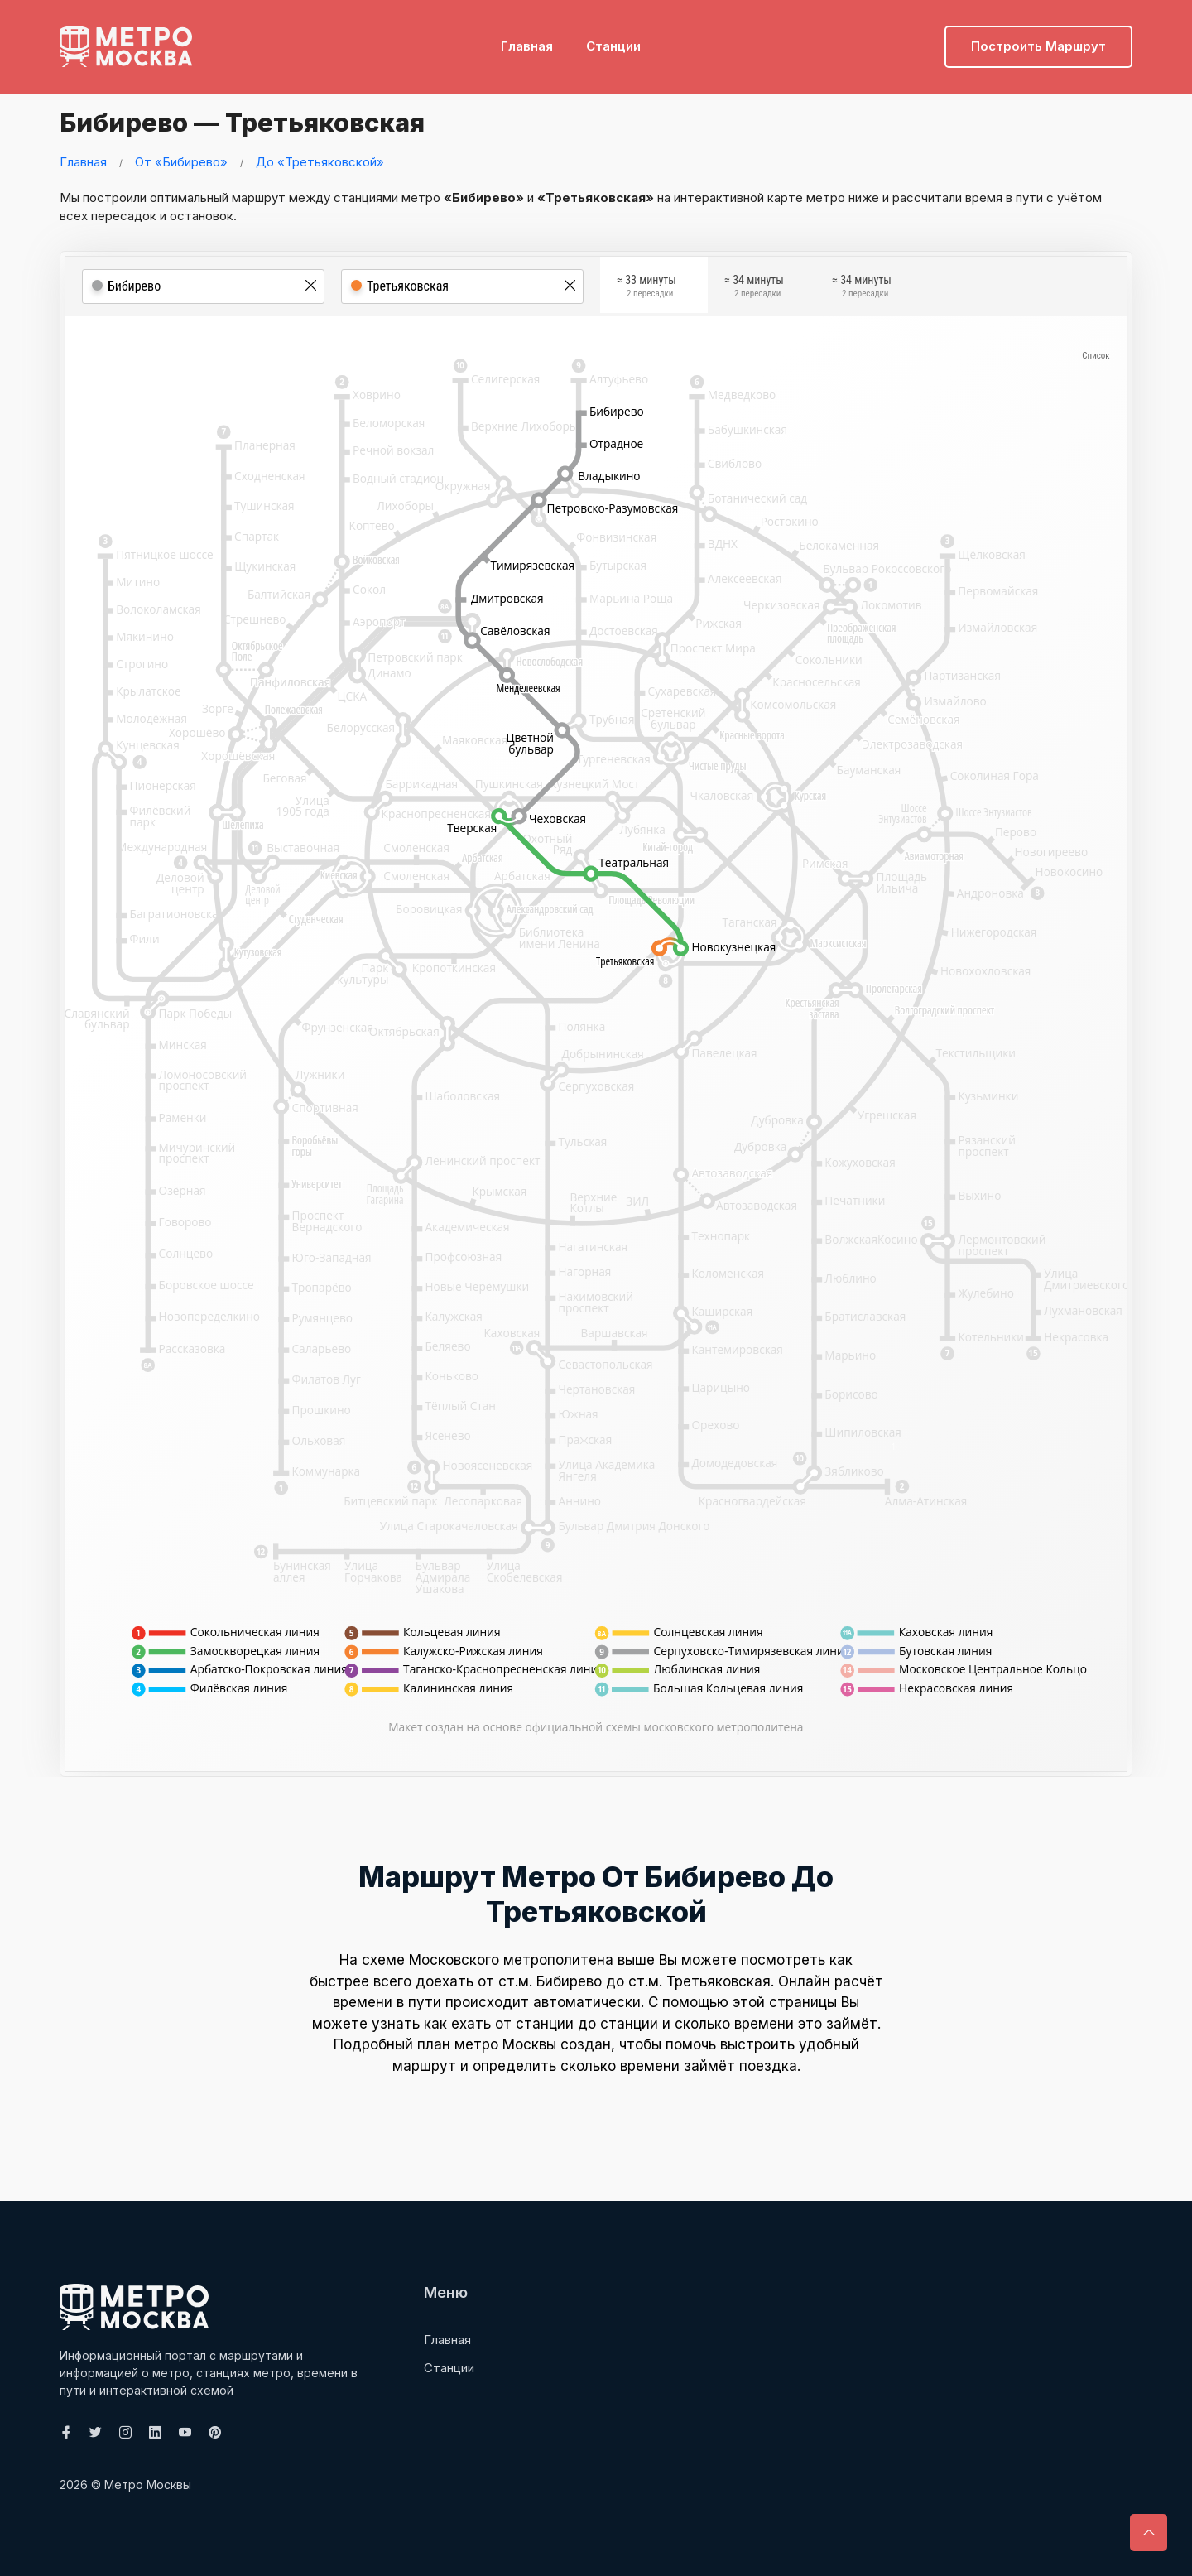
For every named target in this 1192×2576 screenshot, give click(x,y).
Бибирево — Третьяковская (276, 120)
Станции (613, 38)
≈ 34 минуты (754, 289)
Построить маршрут (1038, 38)
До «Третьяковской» (320, 162)
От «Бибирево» (181, 162)
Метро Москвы (147, 2484)
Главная (527, 38)
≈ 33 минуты (646, 289)
